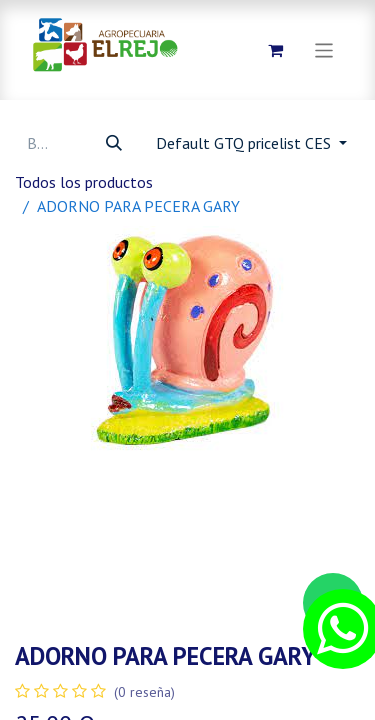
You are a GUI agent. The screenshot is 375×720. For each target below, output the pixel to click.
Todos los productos (84, 182)
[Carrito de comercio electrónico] (276, 50)
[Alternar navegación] (324, 49)
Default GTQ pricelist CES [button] (245, 143)
